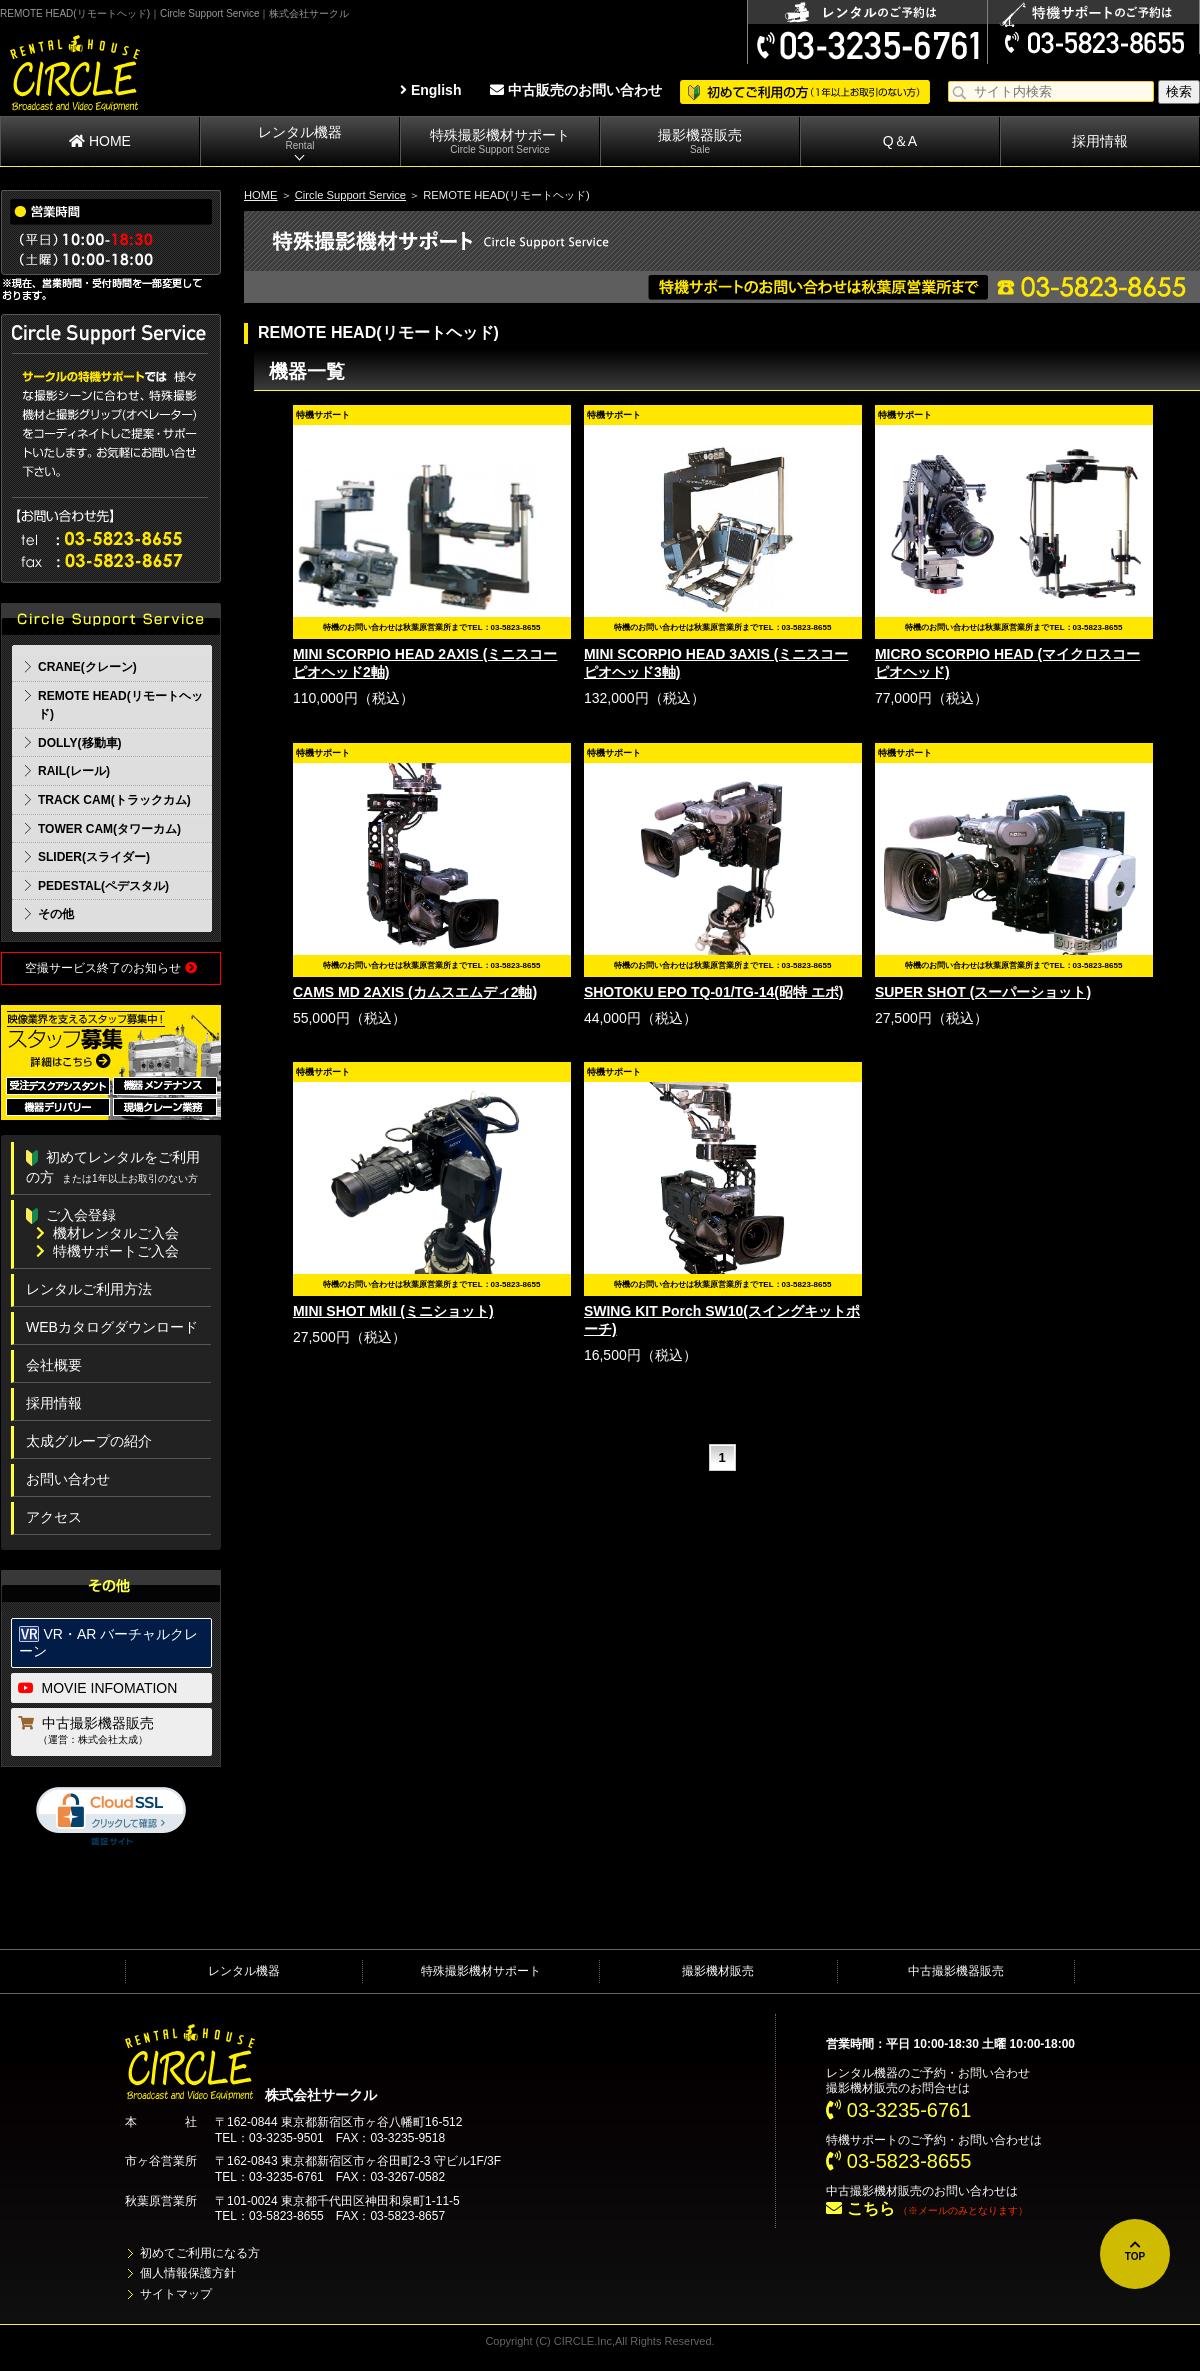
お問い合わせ (68, 1479)
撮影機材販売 (718, 1971)
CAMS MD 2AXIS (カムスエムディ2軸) (415, 992)
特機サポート (862, 2140)
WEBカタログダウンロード (112, 1327)
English (430, 90)
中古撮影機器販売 (112, 1732)
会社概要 (54, 1365)
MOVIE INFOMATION (98, 1688)
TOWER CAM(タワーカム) (109, 829)
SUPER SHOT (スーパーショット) (983, 992)
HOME (100, 141)
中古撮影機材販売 (874, 2191)
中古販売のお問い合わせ (576, 90)
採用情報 (1100, 141)
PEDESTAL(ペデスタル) (103, 886)
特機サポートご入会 (107, 1251)
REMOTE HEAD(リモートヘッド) (120, 705)
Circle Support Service (350, 195)
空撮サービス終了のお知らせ (110, 968)
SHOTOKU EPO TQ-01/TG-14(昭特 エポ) (714, 992)
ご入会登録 (71, 1215)
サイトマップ (176, 2294)
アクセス (54, 1517)
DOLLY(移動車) (80, 743)
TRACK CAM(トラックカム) (114, 800)
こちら (860, 2208)
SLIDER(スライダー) (94, 857)
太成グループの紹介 (89, 1441)
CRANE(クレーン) (87, 667)
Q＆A (900, 141)
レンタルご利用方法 (89, 1289)
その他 (56, 914)
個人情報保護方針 (188, 2273)
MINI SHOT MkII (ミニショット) (393, 1311)
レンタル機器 (300, 138)
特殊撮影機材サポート (500, 141)
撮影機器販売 (700, 141)
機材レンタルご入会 (107, 1233)
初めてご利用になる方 (200, 2253)
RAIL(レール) (74, 771)
